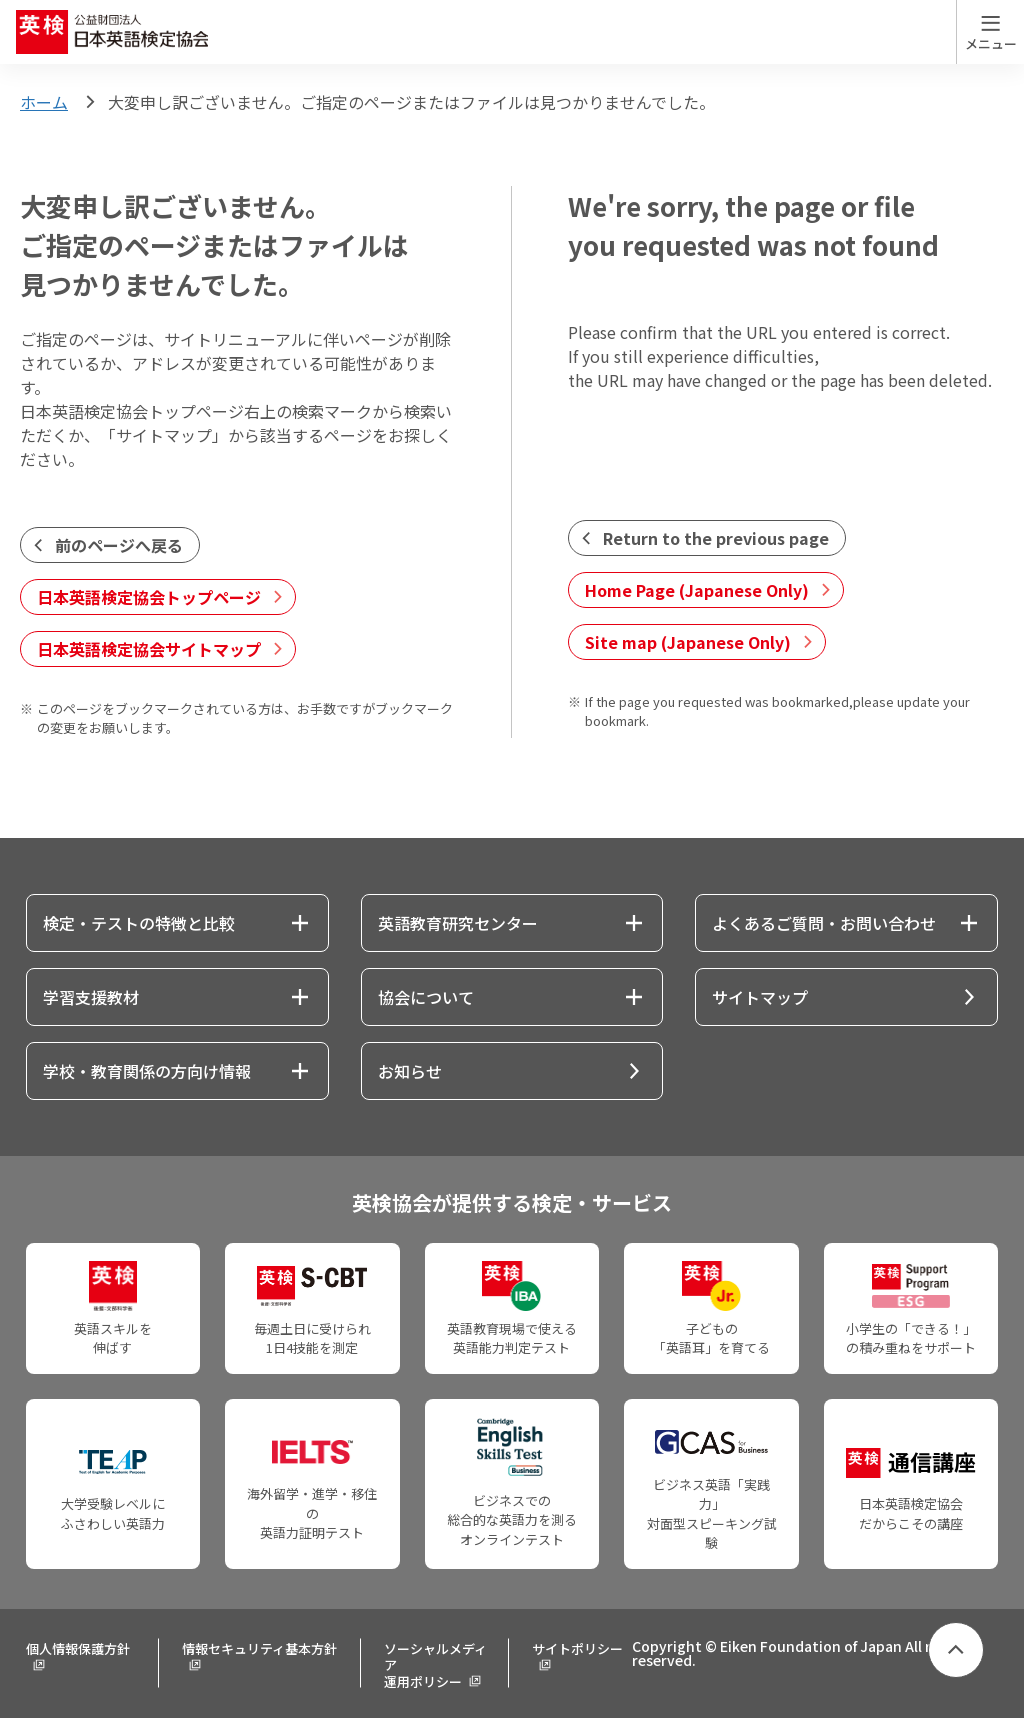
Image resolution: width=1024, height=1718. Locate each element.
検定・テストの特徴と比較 (139, 923)
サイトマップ (760, 997)
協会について (426, 997)
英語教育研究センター (458, 923)
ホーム (44, 102)
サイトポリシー (577, 1648)
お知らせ (410, 1071)
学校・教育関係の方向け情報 (147, 1071)
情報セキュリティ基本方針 (259, 1648)
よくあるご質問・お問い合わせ (824, 923)
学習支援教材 (91, 997)
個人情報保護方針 (78, 1648)
